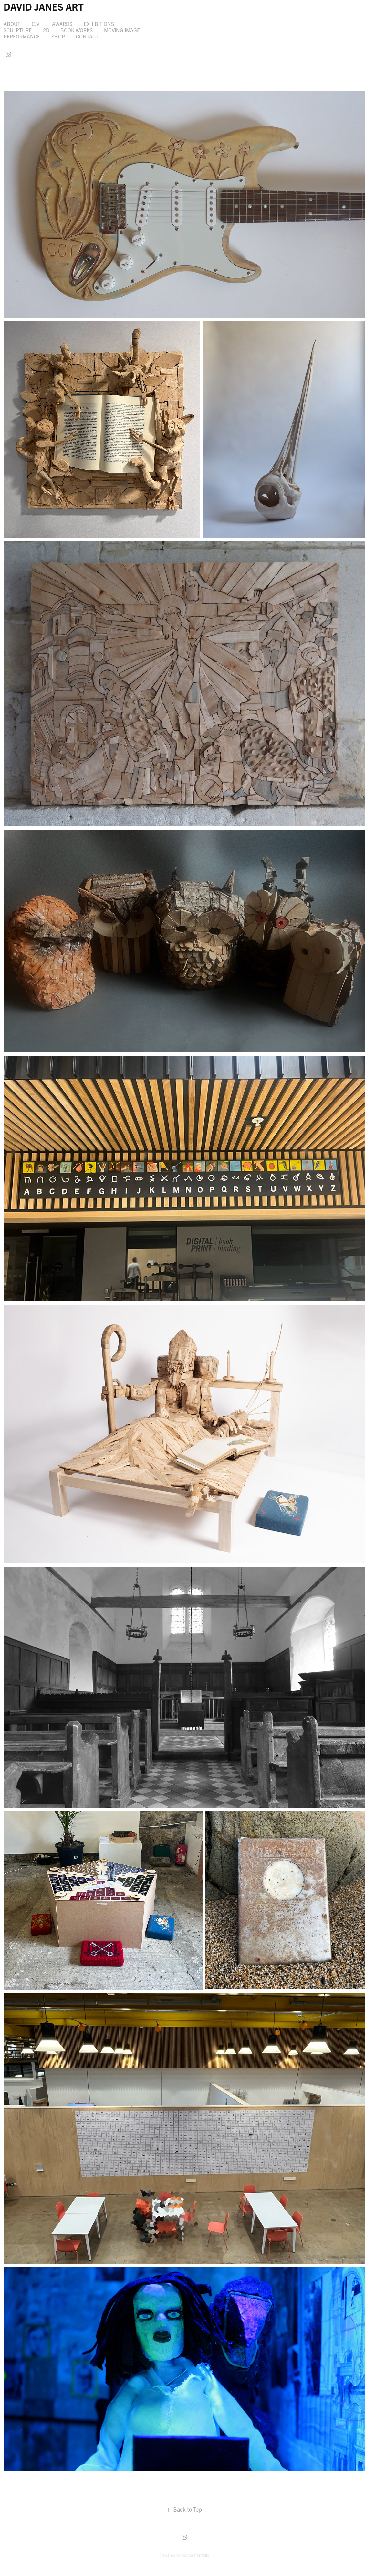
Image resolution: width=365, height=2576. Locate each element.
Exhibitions (99, 23)
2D (46, 30)
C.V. (36, 23)
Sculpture (18, 30)
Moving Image (122, 30)
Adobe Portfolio (195, 2555)
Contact (87, 36)
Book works (76, 30)
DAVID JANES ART (44, 6)
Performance (22, 36)
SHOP (58, 36)
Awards (62, 23)
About (12, 23)
